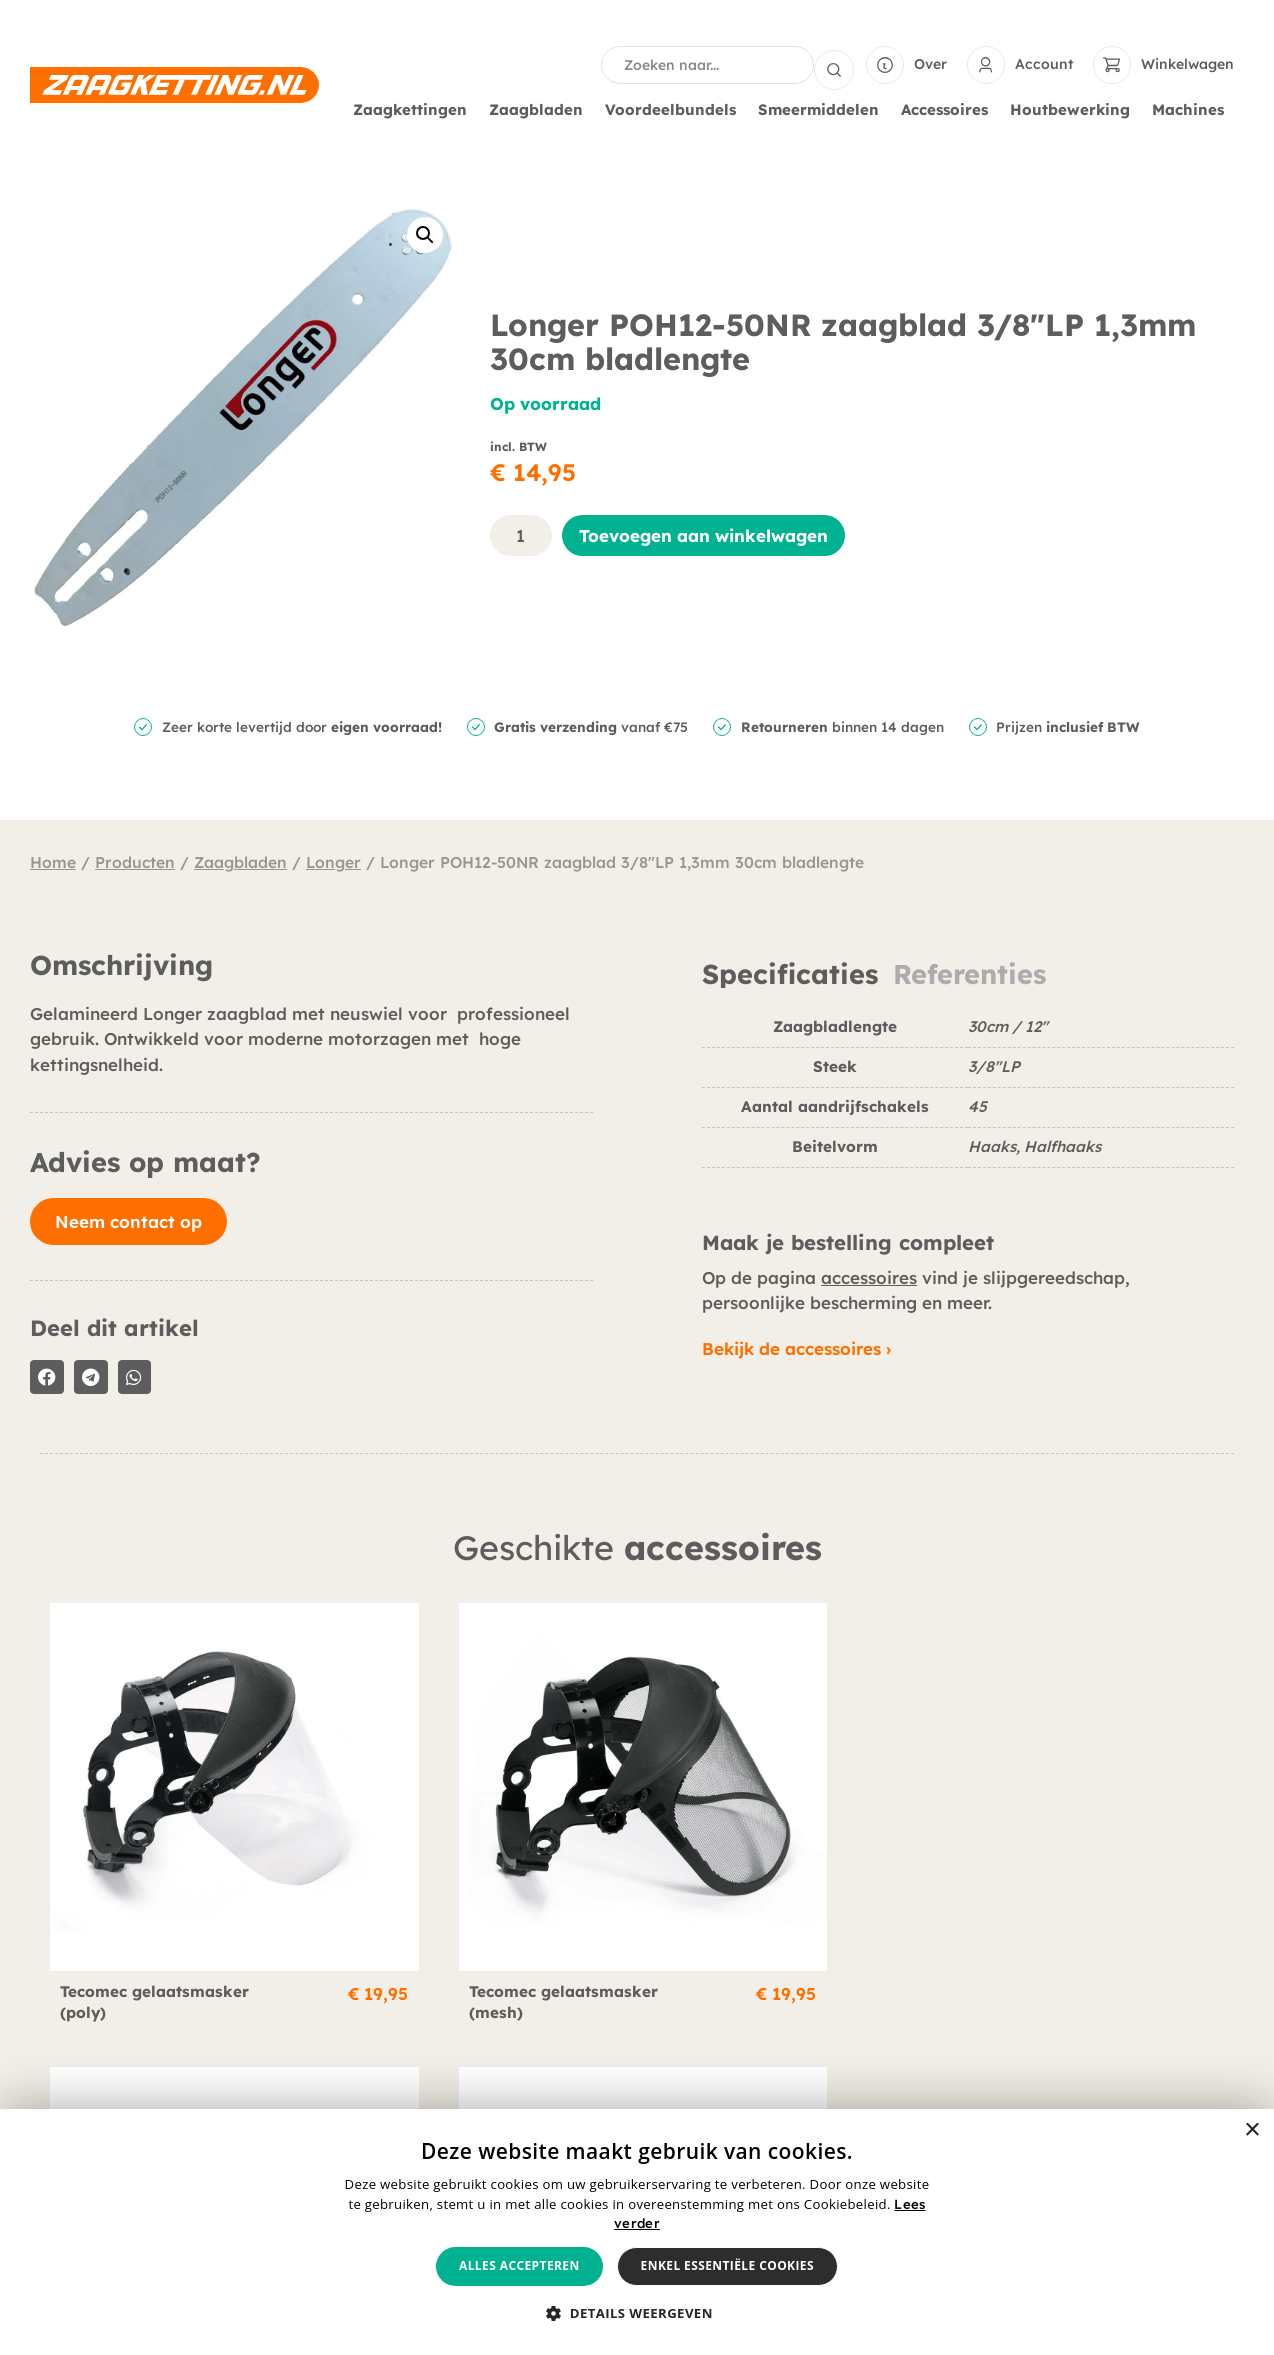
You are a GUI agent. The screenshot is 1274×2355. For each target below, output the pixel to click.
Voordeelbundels (675, 108)
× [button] (1251, 2130)
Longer (333, 860)
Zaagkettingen (415, 108)
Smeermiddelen (823, 108)
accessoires (869, 1275)
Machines (1193, 108)
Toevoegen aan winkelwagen (703, 533)
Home (53, 860)
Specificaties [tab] (790, 972)
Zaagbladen (541, 108)
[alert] (637, 2232)
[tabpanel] (968, 1098)
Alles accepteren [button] (519, 2265)
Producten (135, 860)
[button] (425, 233)
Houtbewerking (1075, 108)
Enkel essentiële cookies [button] (727, 2265)
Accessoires (949, 108)
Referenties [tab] (969, 972)
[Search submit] (834, 64)
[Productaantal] (521, 533)
